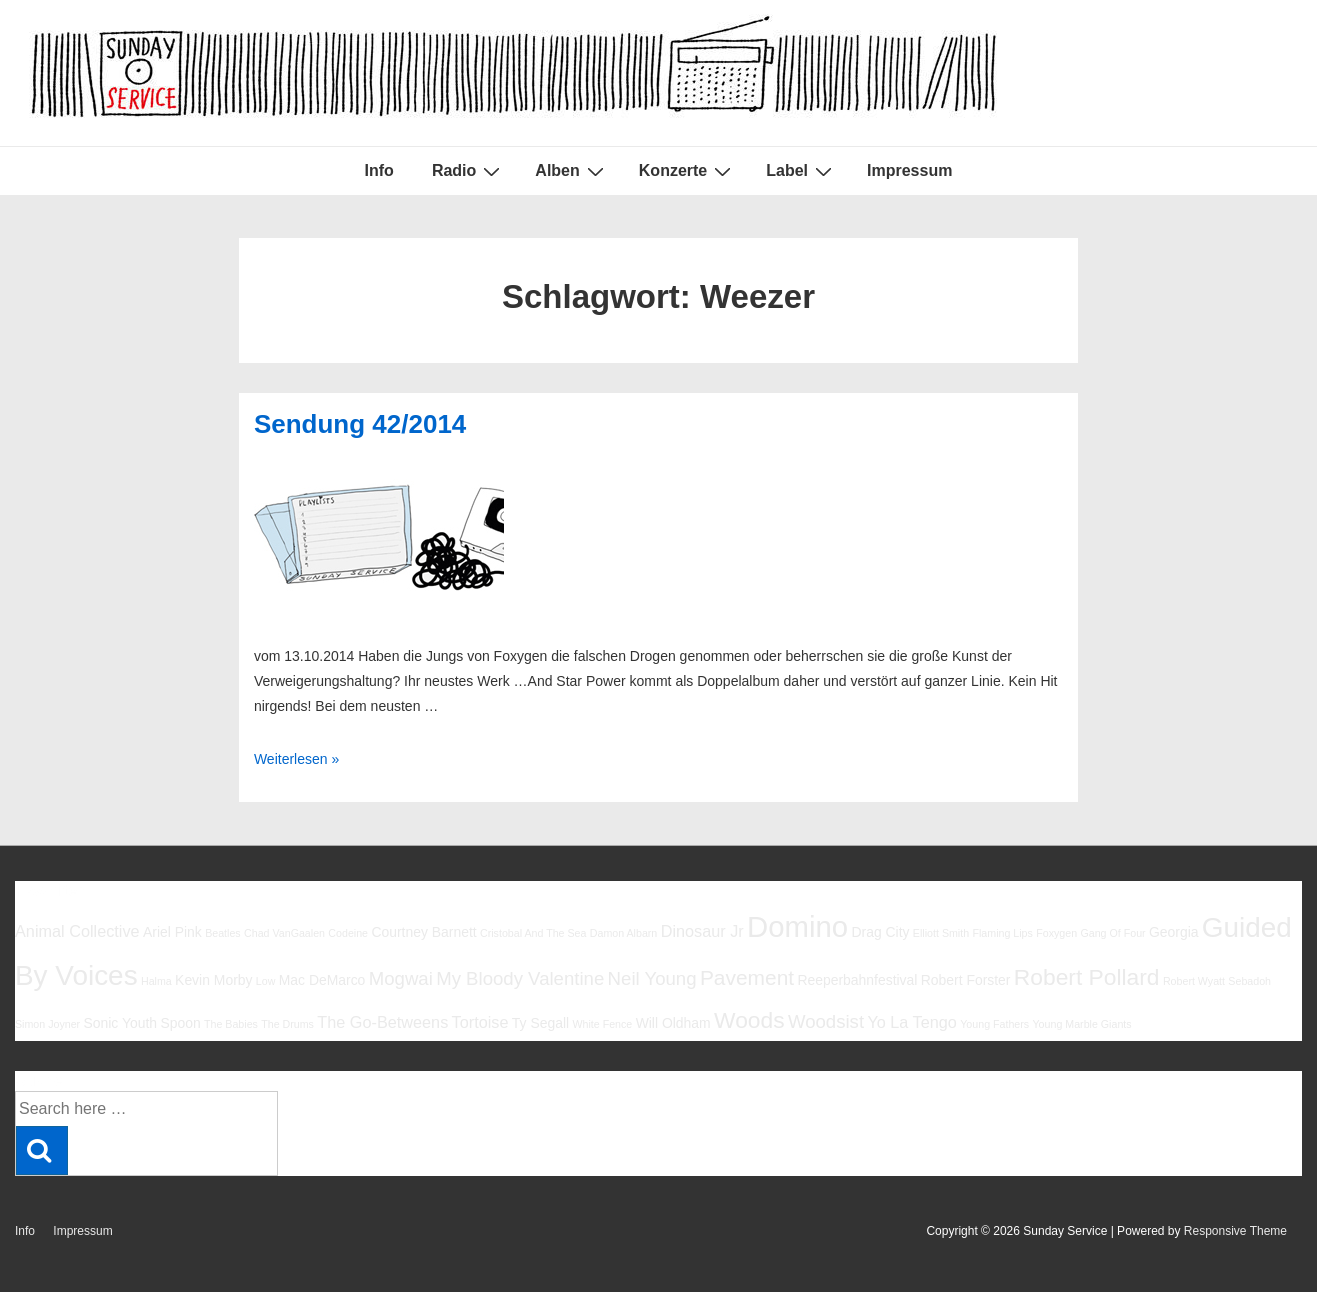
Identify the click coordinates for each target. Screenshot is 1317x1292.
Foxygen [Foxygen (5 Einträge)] (1056, 933)
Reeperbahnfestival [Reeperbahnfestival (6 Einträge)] (857, 980)
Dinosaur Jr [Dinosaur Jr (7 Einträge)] (702, 931)
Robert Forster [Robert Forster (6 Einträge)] (966, 980)
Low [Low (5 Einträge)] (266, 981)
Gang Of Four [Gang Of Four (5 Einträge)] (1112, 933)
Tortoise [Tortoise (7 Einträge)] (480, 1022)
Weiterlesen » (296, 759)
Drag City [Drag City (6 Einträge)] (880, 932)
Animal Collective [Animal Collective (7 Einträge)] (77, 931)
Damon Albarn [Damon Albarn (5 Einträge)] (624, 933)
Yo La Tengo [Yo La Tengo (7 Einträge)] (911, 1022)
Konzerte (687, 171)
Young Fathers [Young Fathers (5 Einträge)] (994, 1024)
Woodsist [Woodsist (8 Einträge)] (826, 1021)
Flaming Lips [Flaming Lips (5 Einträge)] (1002, 933)
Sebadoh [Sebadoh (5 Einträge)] (1249, 981)
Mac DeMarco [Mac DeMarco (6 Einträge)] (322, 980)
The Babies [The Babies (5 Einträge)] (231, 1024)
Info (379, 170)
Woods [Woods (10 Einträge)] (749, 1020)
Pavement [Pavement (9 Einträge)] (747, 977)
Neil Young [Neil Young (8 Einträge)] (652, 978)
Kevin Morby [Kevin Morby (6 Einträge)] (213, 980)
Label (801, 171)
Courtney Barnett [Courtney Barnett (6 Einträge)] (423, 932)
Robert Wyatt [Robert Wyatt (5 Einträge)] (1194, 981)
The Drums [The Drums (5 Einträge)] (287, 1024)
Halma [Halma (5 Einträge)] (156, 981)
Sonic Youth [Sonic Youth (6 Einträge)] (121, 1023)
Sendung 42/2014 (360, 424)
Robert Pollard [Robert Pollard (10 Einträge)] (1087, 977)
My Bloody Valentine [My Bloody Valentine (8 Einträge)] (520, 978)
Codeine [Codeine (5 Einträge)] (348, 933)
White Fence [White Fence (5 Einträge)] (602, 1024)
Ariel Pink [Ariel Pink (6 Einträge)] (172, 932)
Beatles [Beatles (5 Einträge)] (223, 933)
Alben (571, 171)
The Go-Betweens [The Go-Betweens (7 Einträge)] (382, 1022)
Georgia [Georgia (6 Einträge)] (1174, 932)
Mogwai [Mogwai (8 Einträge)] (401, 978)
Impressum (909, 170)
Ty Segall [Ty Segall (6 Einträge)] (540, 1023)
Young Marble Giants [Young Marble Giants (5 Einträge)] (1081, 1024)
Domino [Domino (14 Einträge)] (797, 926)
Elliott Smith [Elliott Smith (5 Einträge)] (941, 933)
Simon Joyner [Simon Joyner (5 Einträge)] (47, 1024)
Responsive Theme (1235, 1231)
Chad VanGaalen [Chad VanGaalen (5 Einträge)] (284, 933)
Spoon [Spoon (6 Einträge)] (180, 1023)
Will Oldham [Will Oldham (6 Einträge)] (673, 1023)
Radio (468, 171)
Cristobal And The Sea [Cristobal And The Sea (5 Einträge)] (533, 933)
